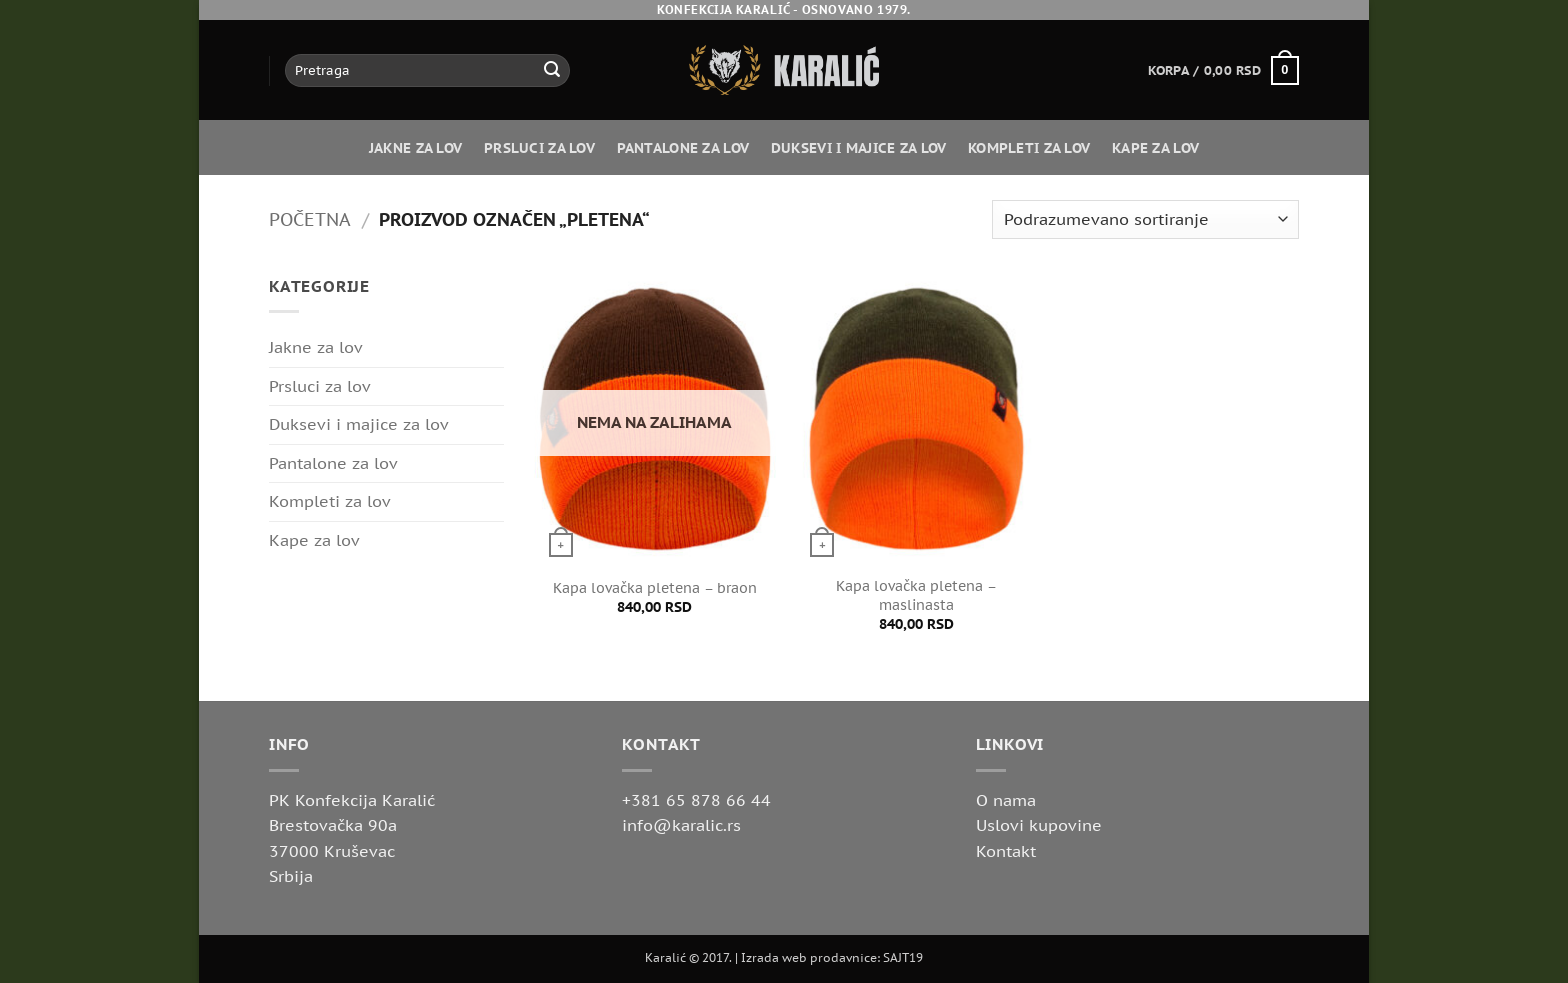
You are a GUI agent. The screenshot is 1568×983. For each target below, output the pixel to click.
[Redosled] (1145, 219)
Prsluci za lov (539, 147)
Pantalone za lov (683, 147)
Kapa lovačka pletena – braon (655, 588)
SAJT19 (903, 957)
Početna (310, 219)
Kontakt (1006, 851)
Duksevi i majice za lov (859, 147)
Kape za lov (1155, 147)
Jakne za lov (415, 147)
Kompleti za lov (1029, 147)
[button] (1223, 71)
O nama (1006, 800)
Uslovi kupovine (1039, 825)
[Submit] (552, 71)
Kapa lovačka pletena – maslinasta (916, 595)
